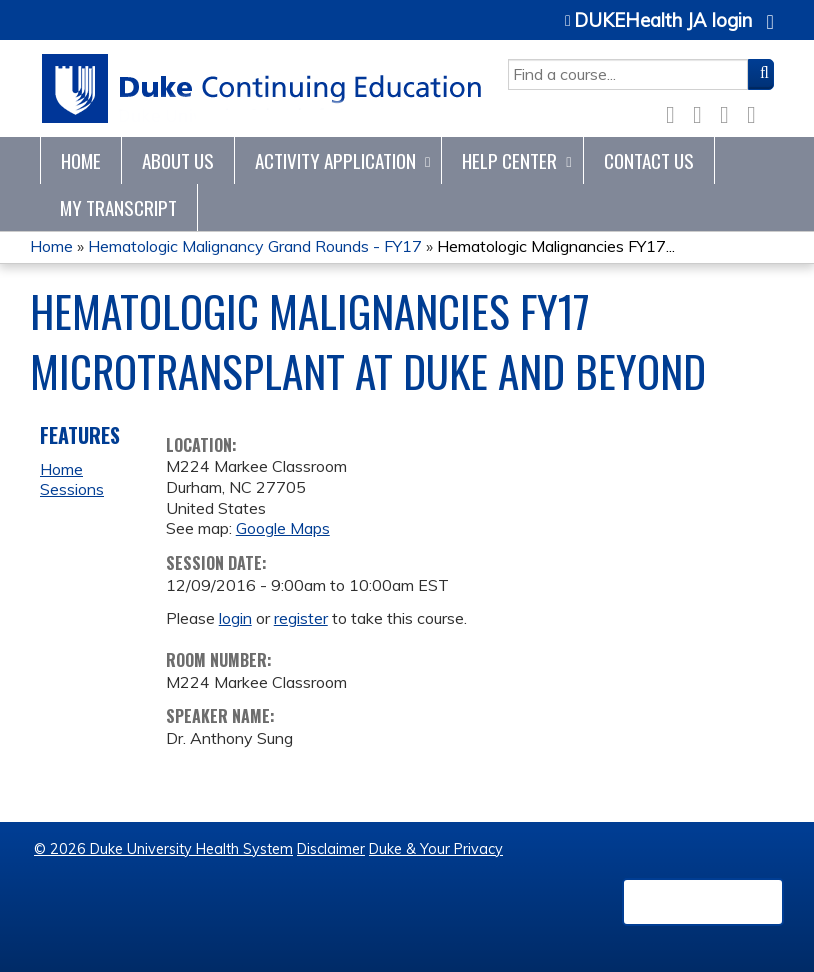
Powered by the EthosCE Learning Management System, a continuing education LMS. (703, 902)
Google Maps (283, 528)
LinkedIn (730, 110)
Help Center (509, 160)
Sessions (72, 489)
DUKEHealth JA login (663, 21)
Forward (757, 110)
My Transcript (118, 207)
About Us (178, 160)
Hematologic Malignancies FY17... (556, 246)
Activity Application (335, 160)
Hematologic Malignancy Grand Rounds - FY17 (255, 246)
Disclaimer (331, 849)
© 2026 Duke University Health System (163, 849)
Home (81, 160)
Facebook (676, 111)
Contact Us (649, 160)
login (235, 618)
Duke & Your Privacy (436, 849)
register (301, 618)
